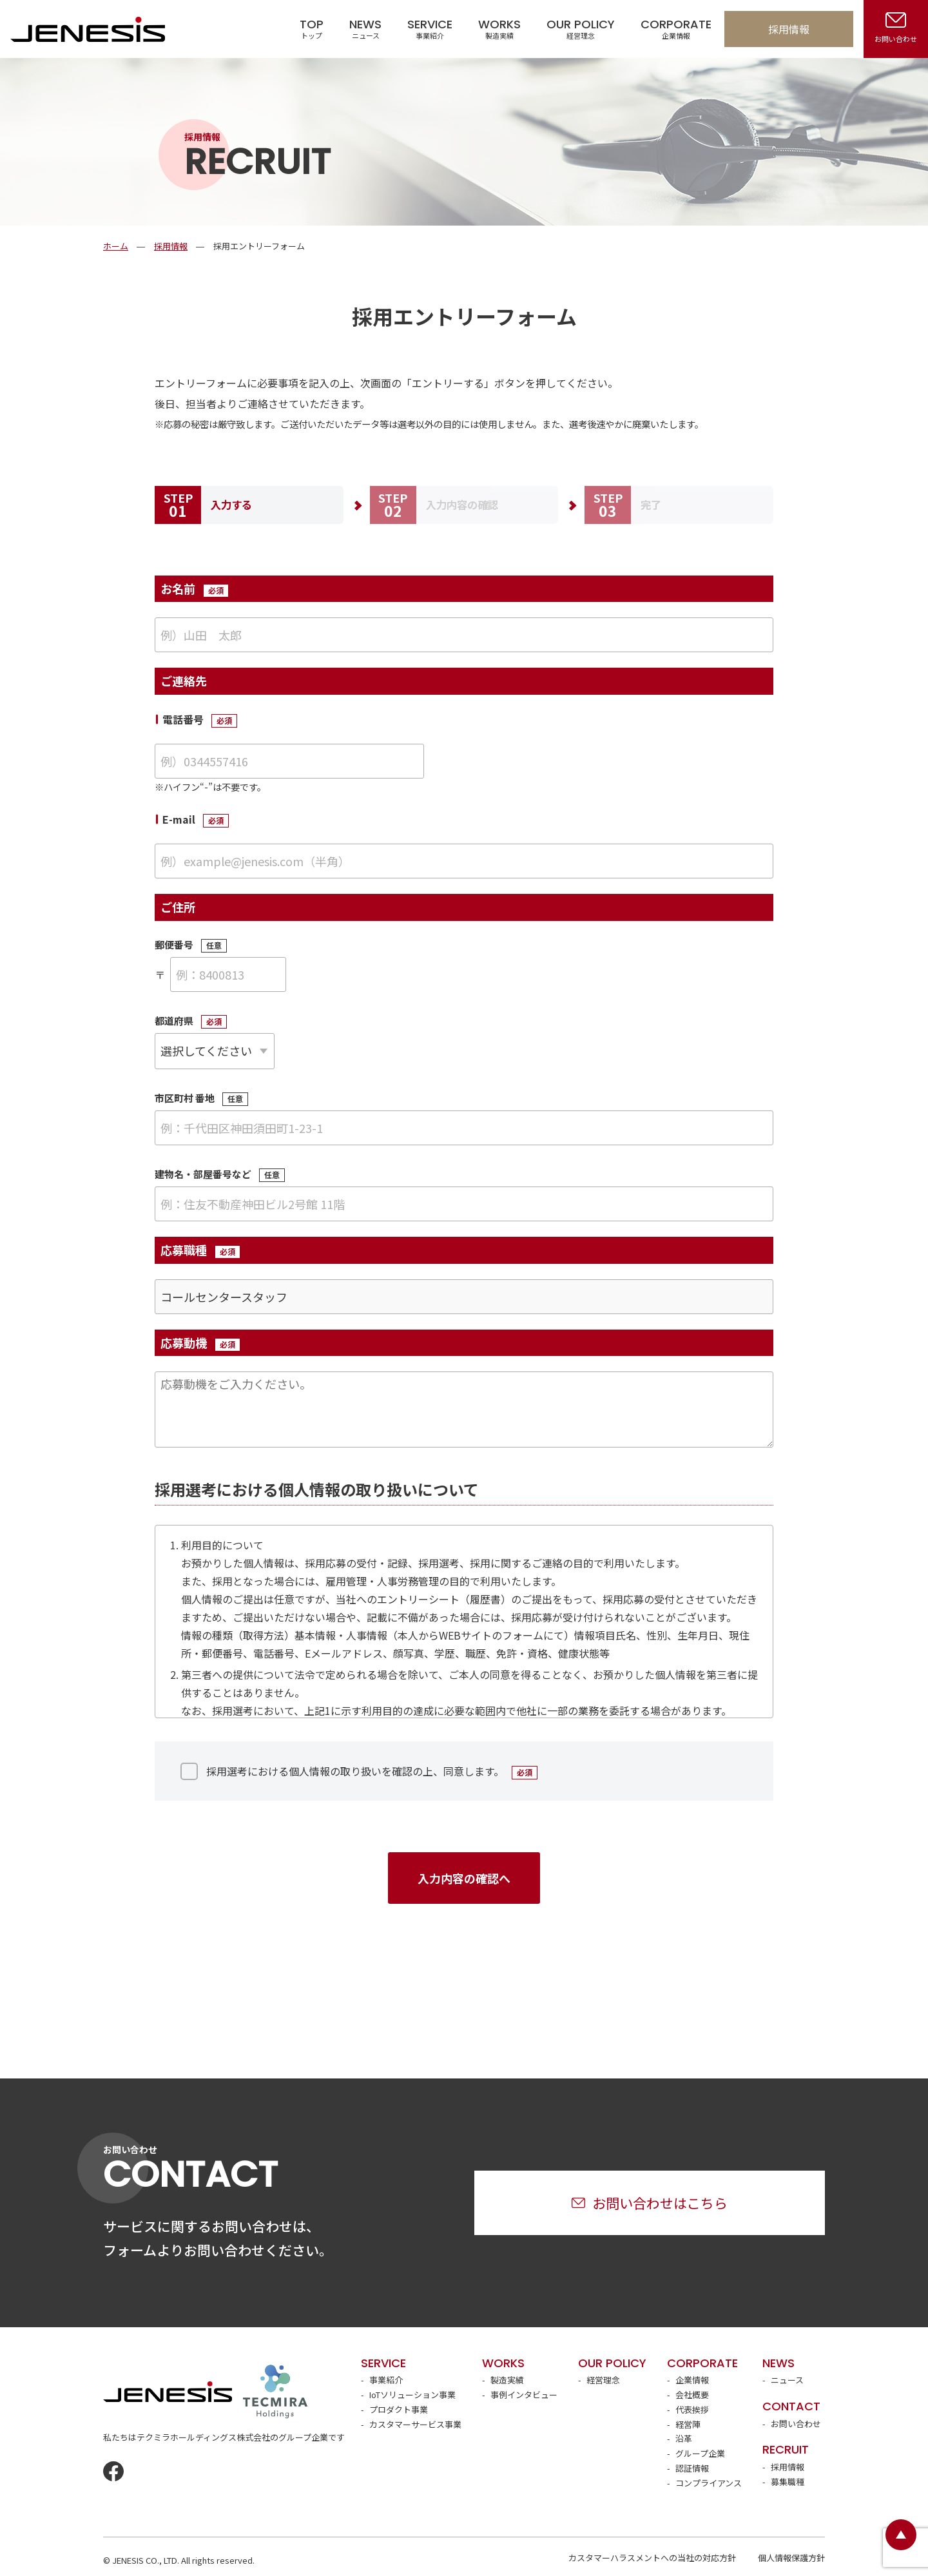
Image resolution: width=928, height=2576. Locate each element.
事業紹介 (386, 2380)
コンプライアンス (708, 2483)
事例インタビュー (523, 2394)
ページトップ (900, 2534)
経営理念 (603, 2380)
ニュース (787, 2380)
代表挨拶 (692, 2409)
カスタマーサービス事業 (415, 2424)
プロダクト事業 (398, 2409)
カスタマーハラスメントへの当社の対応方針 (652, 2558)
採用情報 (788, 29)
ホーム (115, 246)
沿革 (683, 2438)
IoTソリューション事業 (412, 2394)
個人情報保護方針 (791, 2558)
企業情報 (692, 2380)
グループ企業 (700, 2453)
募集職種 (787, 2481)
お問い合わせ (796, 2423)
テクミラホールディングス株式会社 (275, 2391)
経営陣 (688, 2424)
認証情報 (692, 2468)
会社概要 (692, 2394)
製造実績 (507, 2380)
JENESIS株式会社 (87, 29)
